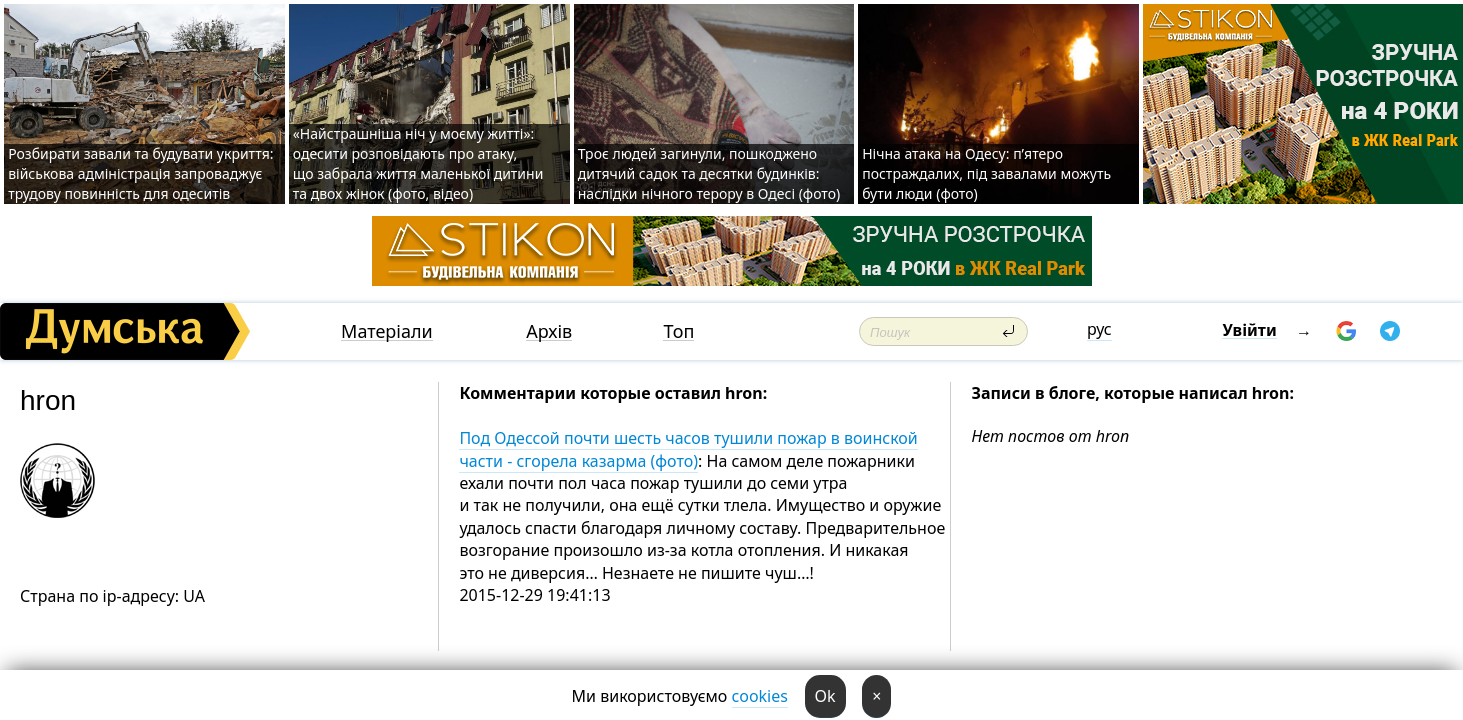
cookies (760, 696)
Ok (825, 696)
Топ (678, 331)
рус (1099, 329)
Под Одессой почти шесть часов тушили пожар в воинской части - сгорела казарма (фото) (688, 449)
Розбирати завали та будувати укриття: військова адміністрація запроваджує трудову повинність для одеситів (140, 173)
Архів (549, 331)
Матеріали (387, 331)
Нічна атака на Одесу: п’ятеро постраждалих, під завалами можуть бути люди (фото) (986, 173)
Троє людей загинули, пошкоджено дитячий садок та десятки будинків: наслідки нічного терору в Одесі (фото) (709, 173)
